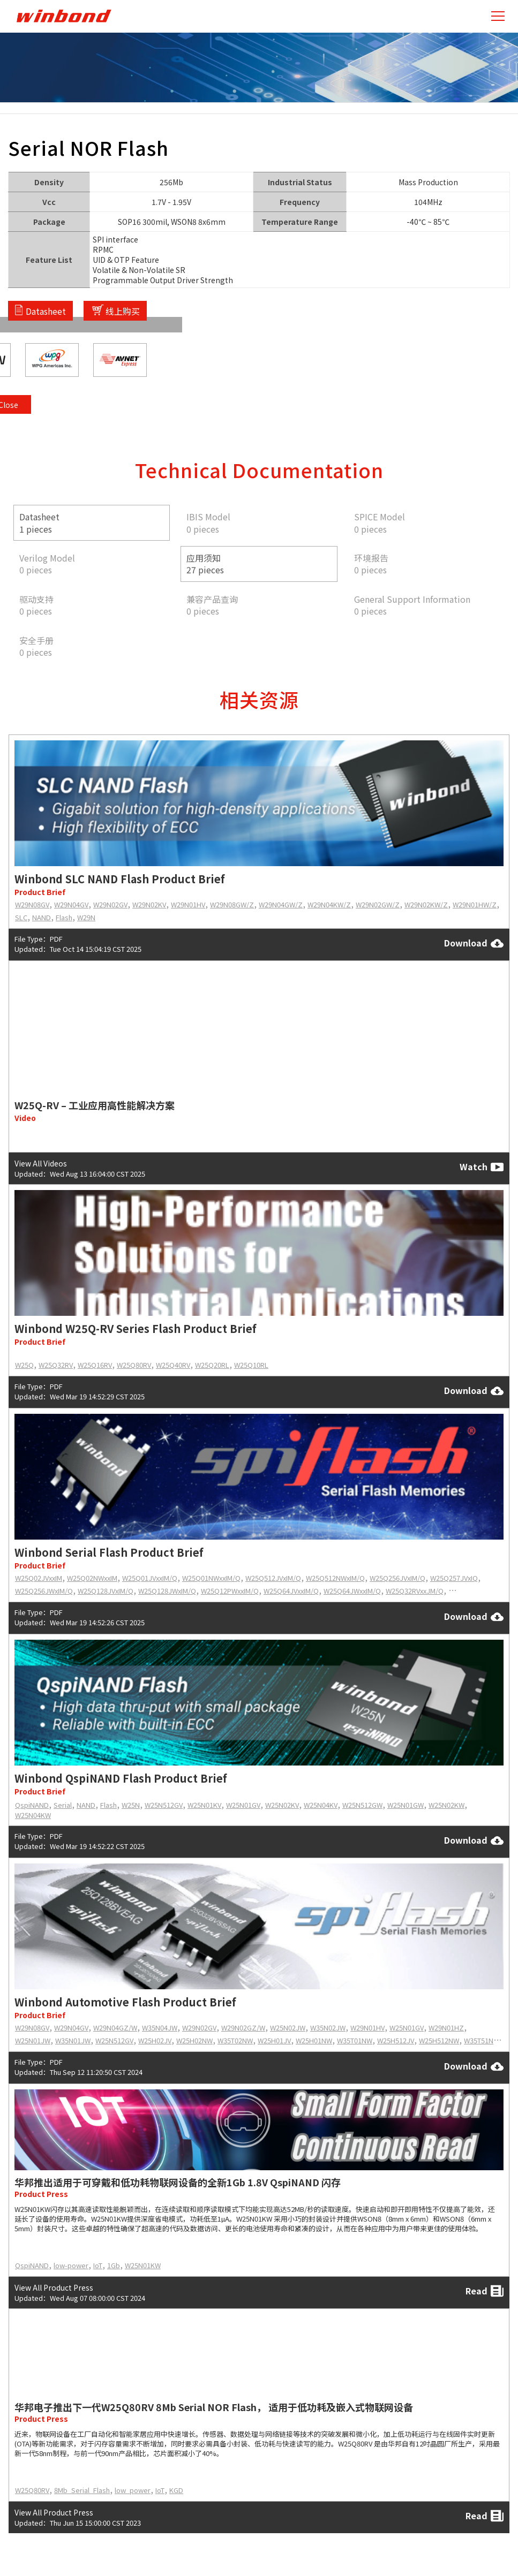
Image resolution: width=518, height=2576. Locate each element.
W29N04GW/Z (281, 904)
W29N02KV (149, 904)
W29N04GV (71, 904)
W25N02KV (282, 1805)
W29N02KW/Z (426, 904)
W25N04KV (320, 1805)
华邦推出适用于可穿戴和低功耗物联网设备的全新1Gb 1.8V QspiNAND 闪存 (177, 2182)
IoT (97, 2265)
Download (474, 943)
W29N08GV (32, 904)
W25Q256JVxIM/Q (397, 1578)
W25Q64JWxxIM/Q (352, 1591)
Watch (482, 1167)
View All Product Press (53, 2287)
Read (485, 2291)
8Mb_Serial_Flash (82, 2490)
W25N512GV (164, 1805)
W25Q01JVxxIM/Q (149, 1578)
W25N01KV (204, 1805)
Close (503, 182)
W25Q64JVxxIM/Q (291, 1591)
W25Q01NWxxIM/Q (211, 1578)
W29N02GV (110, 904)
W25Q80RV (134, 1365)
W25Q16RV (95, 1365)
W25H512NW (439, 2040)
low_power (133, 2490)
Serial (63, 1805)
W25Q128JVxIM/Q (105, 1591)
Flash (64, 917)
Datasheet (46, 310)
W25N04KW (33, 1815)
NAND (41, 917)
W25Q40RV (173, 1365)
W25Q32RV (56, 1365)
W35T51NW (481, 2040)
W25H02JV (154, 2040)
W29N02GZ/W (243, 2027)
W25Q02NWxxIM (92, 1578)
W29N (86, 917)
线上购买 (123, 310)
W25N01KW (143, 2265)
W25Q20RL (212, 1365)
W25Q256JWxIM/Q (44, 1591)
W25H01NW (314, 2040)
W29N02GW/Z (378, 904)
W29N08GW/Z (232, 904)
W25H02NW (194, 2040)
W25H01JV (274, 2040)
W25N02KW (446, 1805)
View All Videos (40, 1163)
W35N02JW (328, 2027)
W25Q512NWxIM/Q (335, 1578)
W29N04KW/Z (329, 904)
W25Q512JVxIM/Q (273, 1578)
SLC (21, 917)
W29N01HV (188, 904)
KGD (176, 2490)
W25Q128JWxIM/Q (167, 1591)
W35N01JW (73, 2040)
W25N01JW (32, 2040)
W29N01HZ (446, 2027)
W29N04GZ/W (115, 2027)
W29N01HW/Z (475, 904)
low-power (71, 2265)
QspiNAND (32, 1805)
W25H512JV (395, 2040)
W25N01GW (405, 1805)
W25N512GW (362, 1805)
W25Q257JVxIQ (454, 1578)
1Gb (113, 2265)
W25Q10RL (251, 1365)
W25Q (24, 1365)
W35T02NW (235, 2040)
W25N (131, 1805)
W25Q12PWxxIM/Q (230, 1591)
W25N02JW (287, 2027)
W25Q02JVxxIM (38, 1578)
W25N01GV (243, 1805)
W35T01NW (354, 2040)
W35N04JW (159, 2027)
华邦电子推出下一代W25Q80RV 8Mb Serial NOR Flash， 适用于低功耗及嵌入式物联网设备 (213, 2406)
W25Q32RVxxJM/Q (415, 1591)
